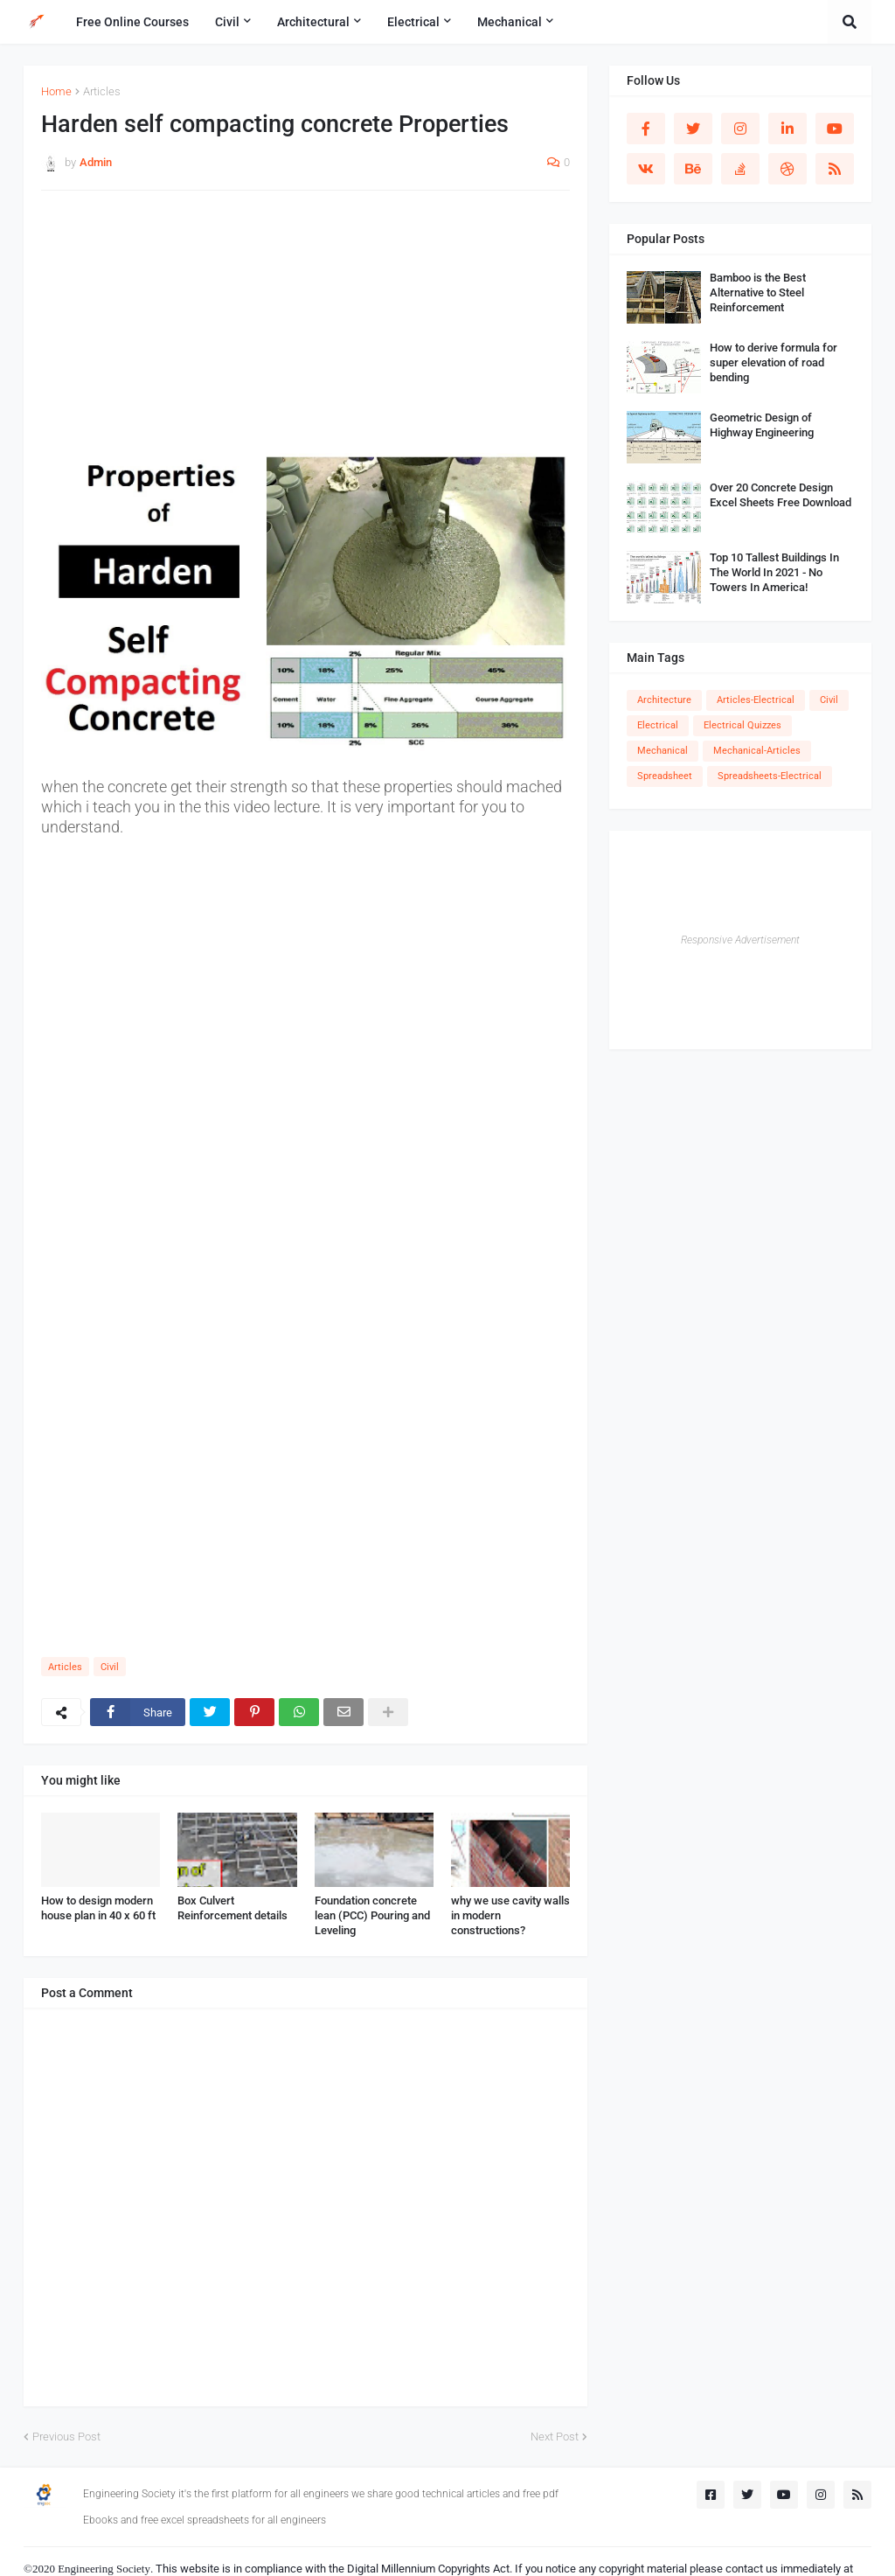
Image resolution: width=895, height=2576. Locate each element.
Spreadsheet (664, 776)
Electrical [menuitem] (413, 22)
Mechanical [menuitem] (509, 22)
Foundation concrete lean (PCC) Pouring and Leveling (372, 1915)
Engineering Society (104, 2568)
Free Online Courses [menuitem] (132, 22)
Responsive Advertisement (740, 940)
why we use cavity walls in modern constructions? (510, 1915)
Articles (102, 91)
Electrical (657, 725)
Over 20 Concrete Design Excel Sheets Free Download (780, 495)
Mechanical (662, 750)
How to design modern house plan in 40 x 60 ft (98, 1908)
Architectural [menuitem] (313, 22)
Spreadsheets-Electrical (770, 776)
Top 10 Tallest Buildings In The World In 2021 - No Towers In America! (774, 572)
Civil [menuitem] (227, 22)
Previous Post (66, 2436)
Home (56, 91)
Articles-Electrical (755, 700)
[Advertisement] (305, 330)
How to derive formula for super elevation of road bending (773, 362)
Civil (110, 1667)
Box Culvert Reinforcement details (232, 1908)
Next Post (555, 2436)
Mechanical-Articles (757, 750)
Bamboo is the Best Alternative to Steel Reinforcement (758, 292)
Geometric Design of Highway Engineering (762, 425)
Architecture (664, 700)
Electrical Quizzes (742, 725)
